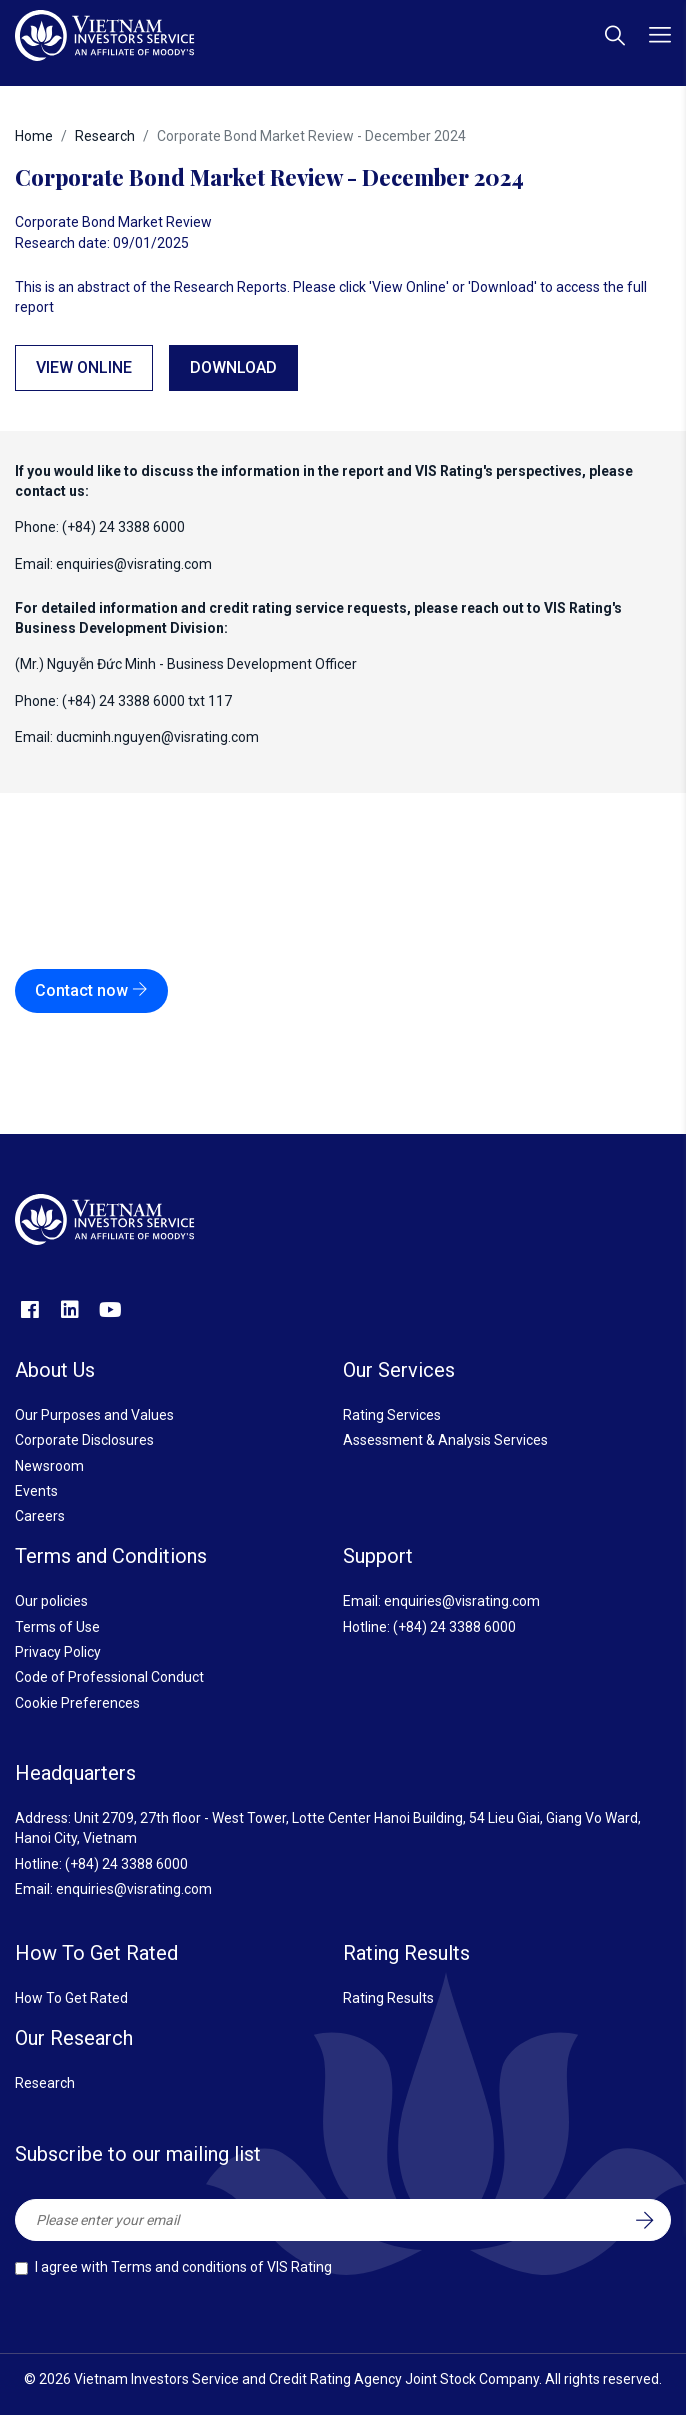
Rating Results (388, 1998)
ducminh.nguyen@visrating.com (157, 737)
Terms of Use (57, 1627)
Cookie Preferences (77, 1703)
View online (84, 367)
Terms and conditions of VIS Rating (221, 2267)
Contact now (91, 990)
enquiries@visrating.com (134, 564)
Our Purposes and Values (94, 1415)
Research (105, 136)
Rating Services (392, 1415)
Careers (40, 1516)
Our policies (51, 1601)
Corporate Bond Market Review (113, 222)
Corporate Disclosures (84, 1440)
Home (34, 136)
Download (233, 367)
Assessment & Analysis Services (445, 1440)
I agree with (183, 2267)
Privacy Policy (58, 1652)
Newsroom (49, 1466)
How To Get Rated (71, 1998)
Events (36, 1491)
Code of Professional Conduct (109, 1677)
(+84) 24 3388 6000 (454, 1627)
